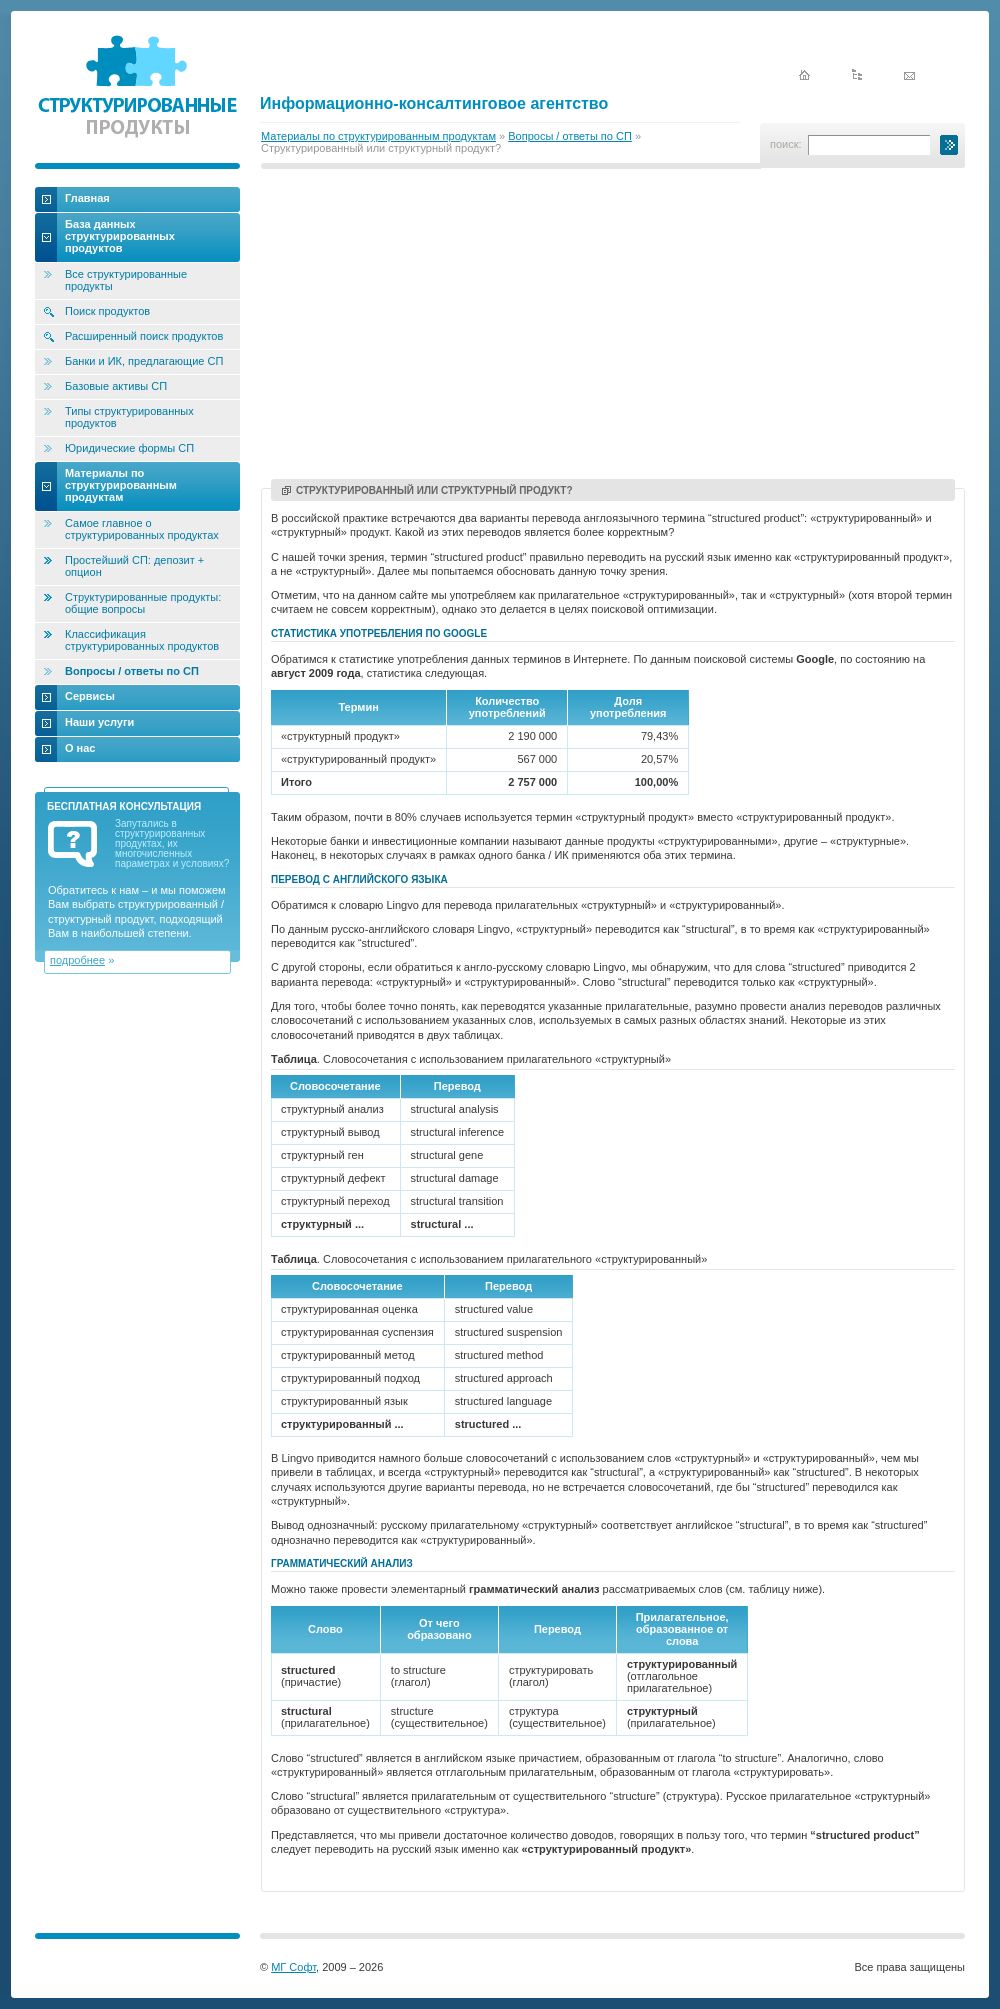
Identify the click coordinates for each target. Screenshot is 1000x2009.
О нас (80, 748)
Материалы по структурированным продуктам (378, 136)
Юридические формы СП (129, 448)
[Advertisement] (613, 327)
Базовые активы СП (116, 386)
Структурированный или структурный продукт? (427, 490)
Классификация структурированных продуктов (142, 640)
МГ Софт (293, 1967)
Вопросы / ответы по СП (570, 136)
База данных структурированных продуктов (120, 236)
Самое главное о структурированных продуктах (142, 529)
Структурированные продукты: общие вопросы (143, 603)
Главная (87, 198)
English (882, 42)
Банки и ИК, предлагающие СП (144, 361)
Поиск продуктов (107, 311)
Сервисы (90, 696)
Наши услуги (99, 722)
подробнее (77, 960)
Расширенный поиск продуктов (144, 336)
